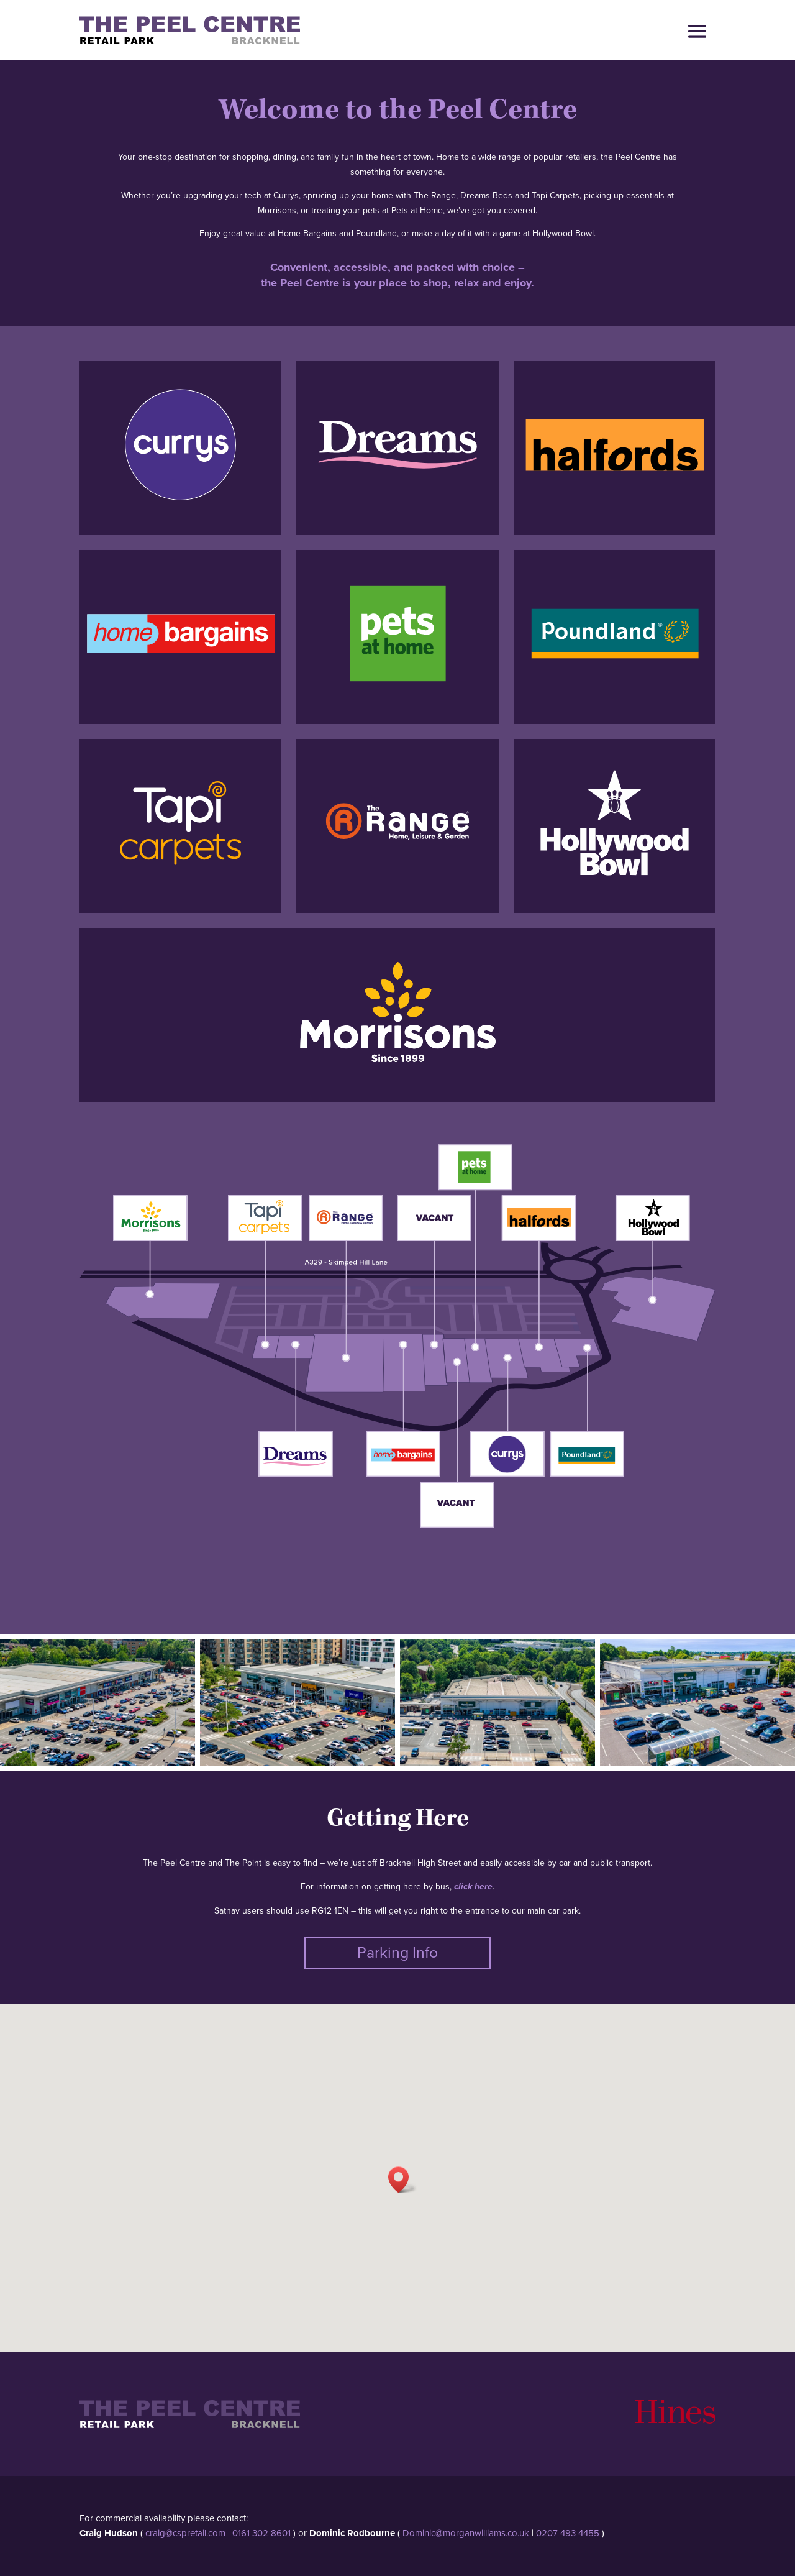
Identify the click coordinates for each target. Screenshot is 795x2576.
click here (473, 1886)
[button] (402, 2179)
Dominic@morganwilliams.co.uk (465, 2532)
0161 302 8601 (261, 2532)
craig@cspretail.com (185, 2532)
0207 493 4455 (567, 2532)
